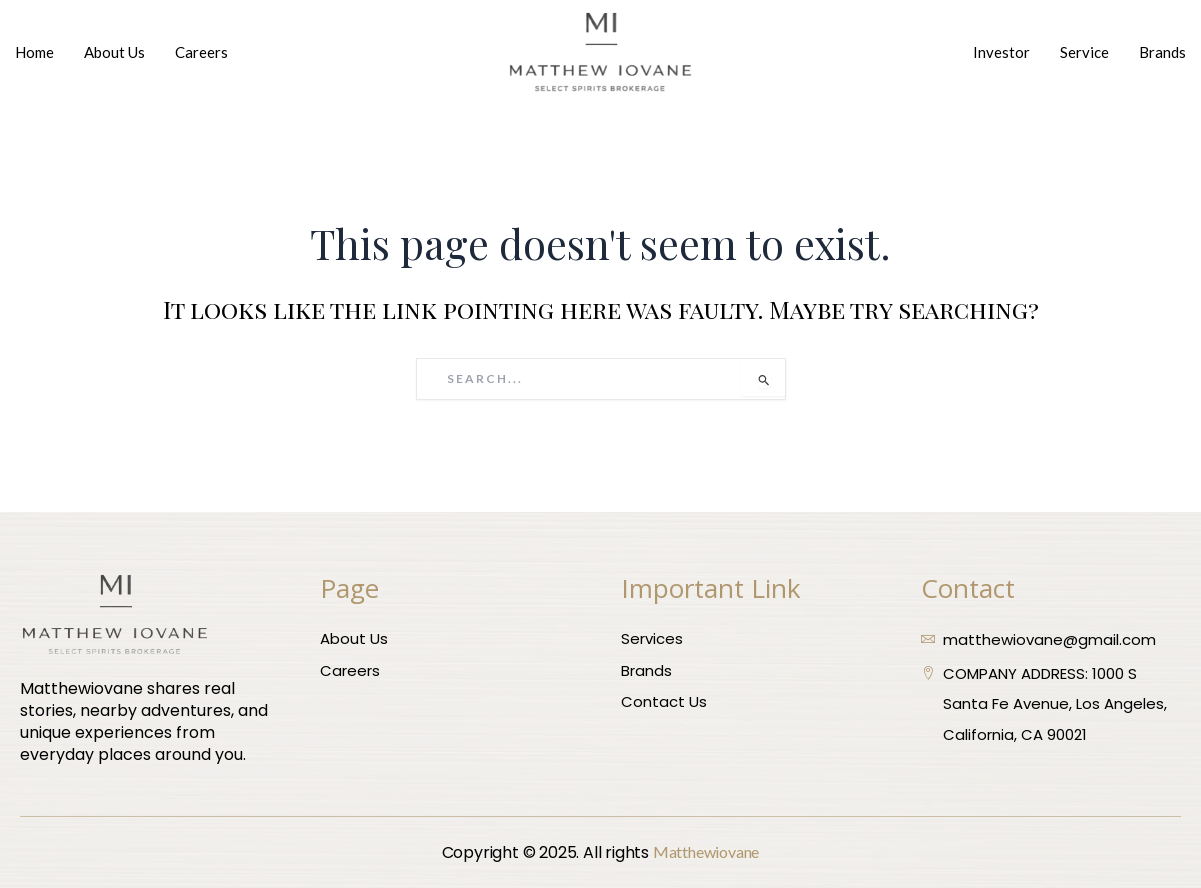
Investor (1001, 52)
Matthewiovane (706, 851)
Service (1084, 52)
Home (34, 52)
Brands (1162, 52)
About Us (114, 52)
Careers (201, 52)
